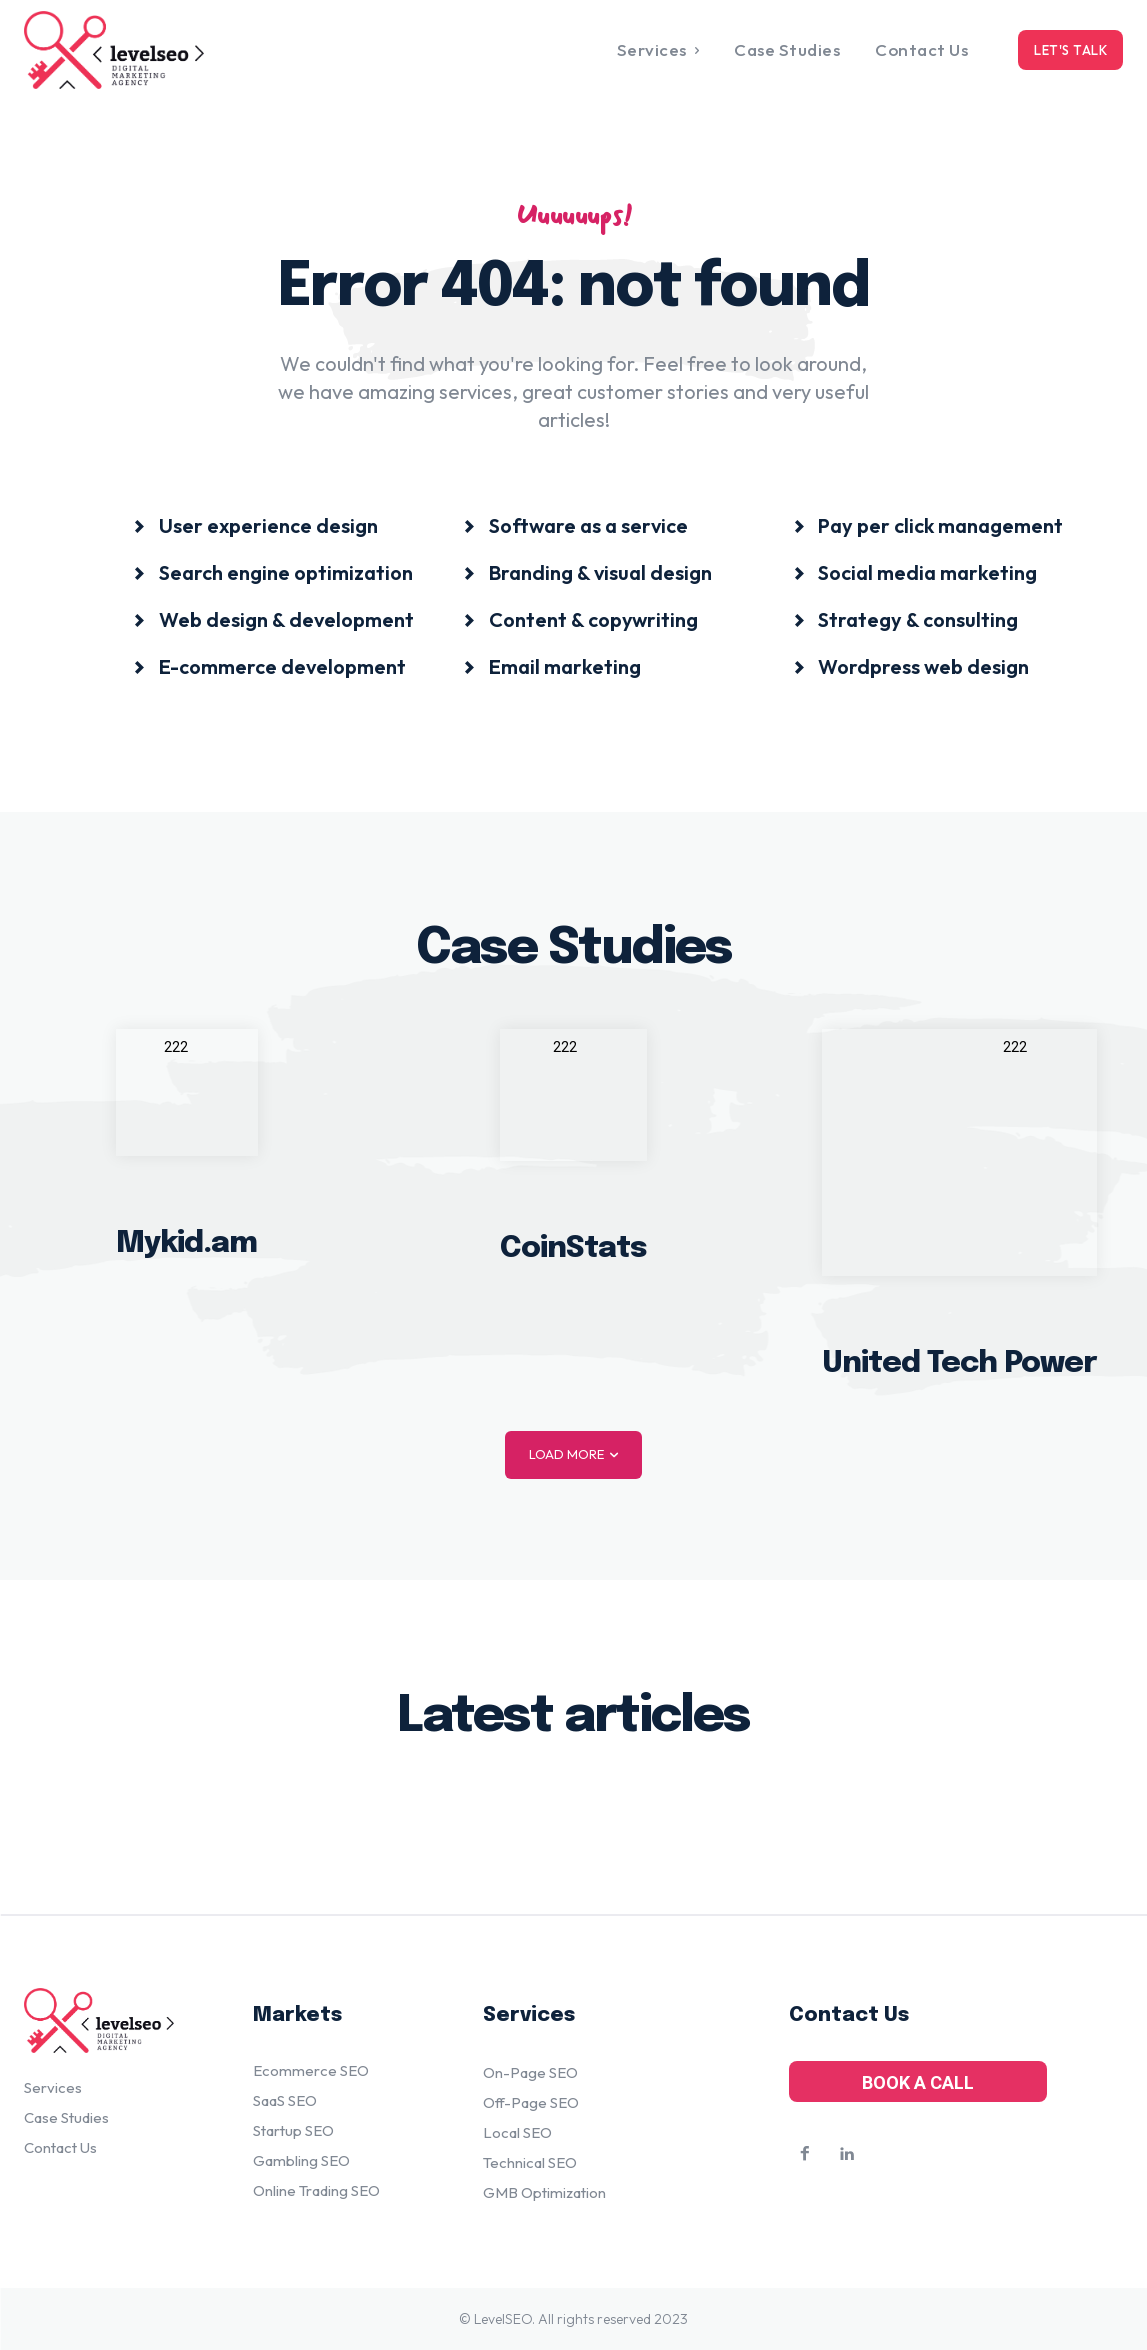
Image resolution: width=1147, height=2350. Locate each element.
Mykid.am (186, 1243)
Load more (573, 1454)
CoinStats (573, 1247)
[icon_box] (256, 524)
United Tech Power (959, 1362)
